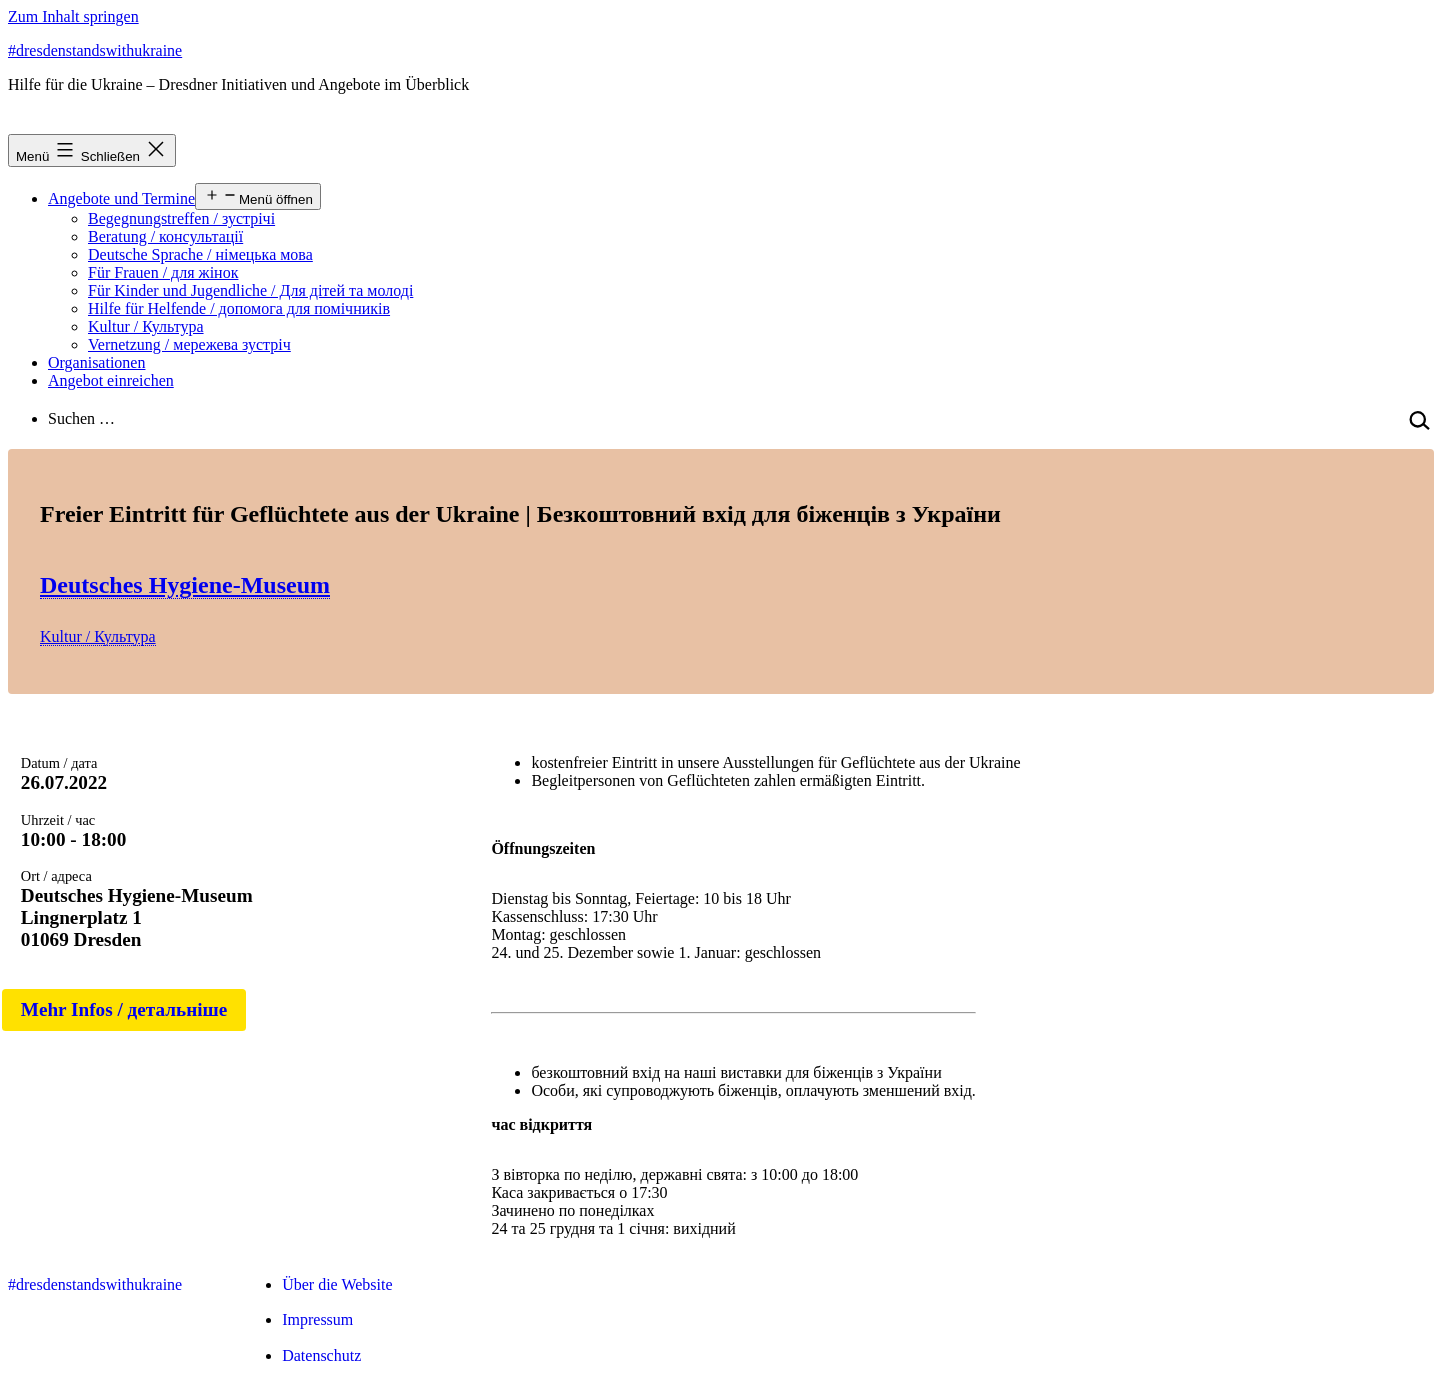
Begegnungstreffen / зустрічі (181, 218)
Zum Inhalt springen (73, 16)
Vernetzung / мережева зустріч (189, 344)
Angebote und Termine (121, 198)
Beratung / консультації (165, 236)
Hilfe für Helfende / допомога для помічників (239, 308)
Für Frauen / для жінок (163, 272)
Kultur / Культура (146, 326)
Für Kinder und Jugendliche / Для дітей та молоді (250, 290)
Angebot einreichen (111, 380)
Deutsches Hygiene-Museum (185, 585)
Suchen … (81, 418)
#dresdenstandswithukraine (95, 50)
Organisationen (96, 362)
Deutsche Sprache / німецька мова (200, 254)
